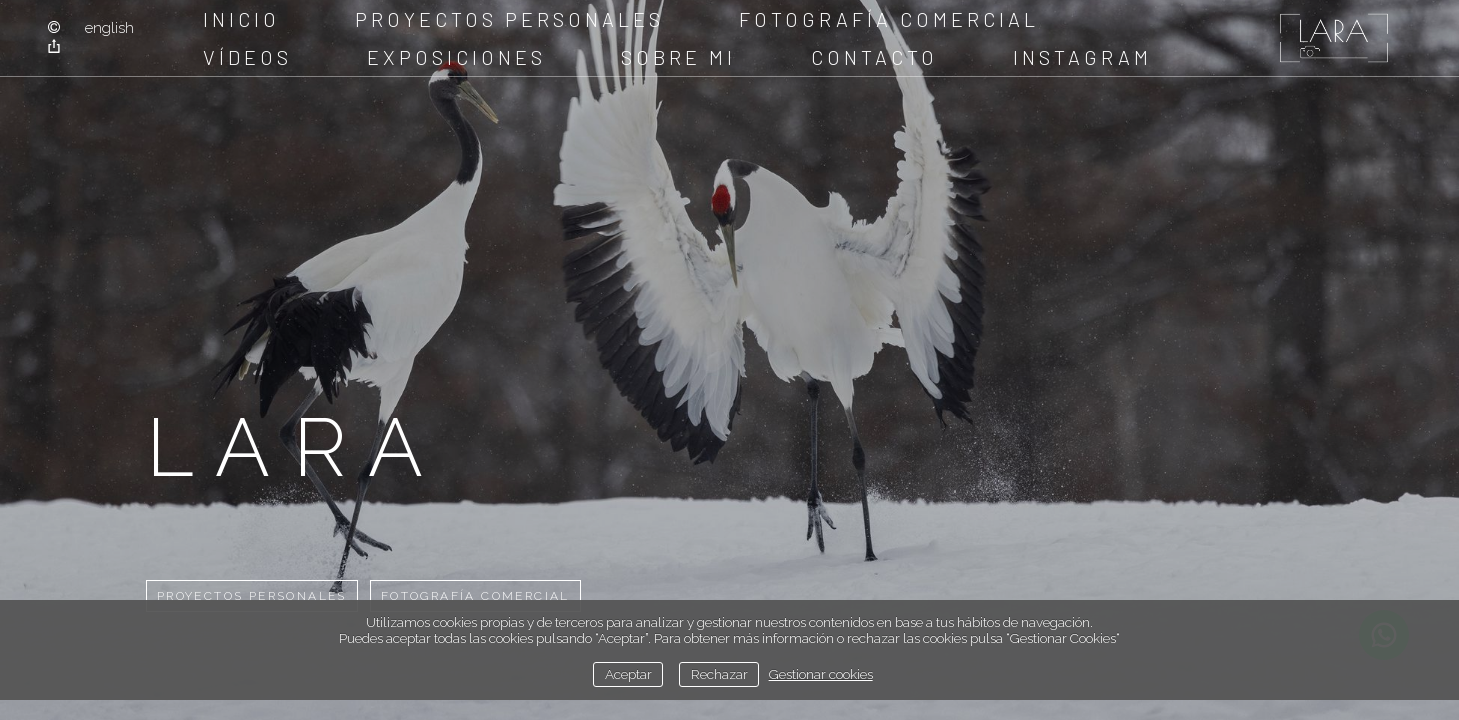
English (109, 28)
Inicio (241, 19)
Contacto (874, 57)
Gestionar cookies (821, 674)
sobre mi (678, 57)
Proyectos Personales (509, 19)
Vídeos (247, 57)
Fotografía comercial (889, 19)
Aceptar (628, 674)
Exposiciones (456, 57)
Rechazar (719, 674)
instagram (1082, 57)
